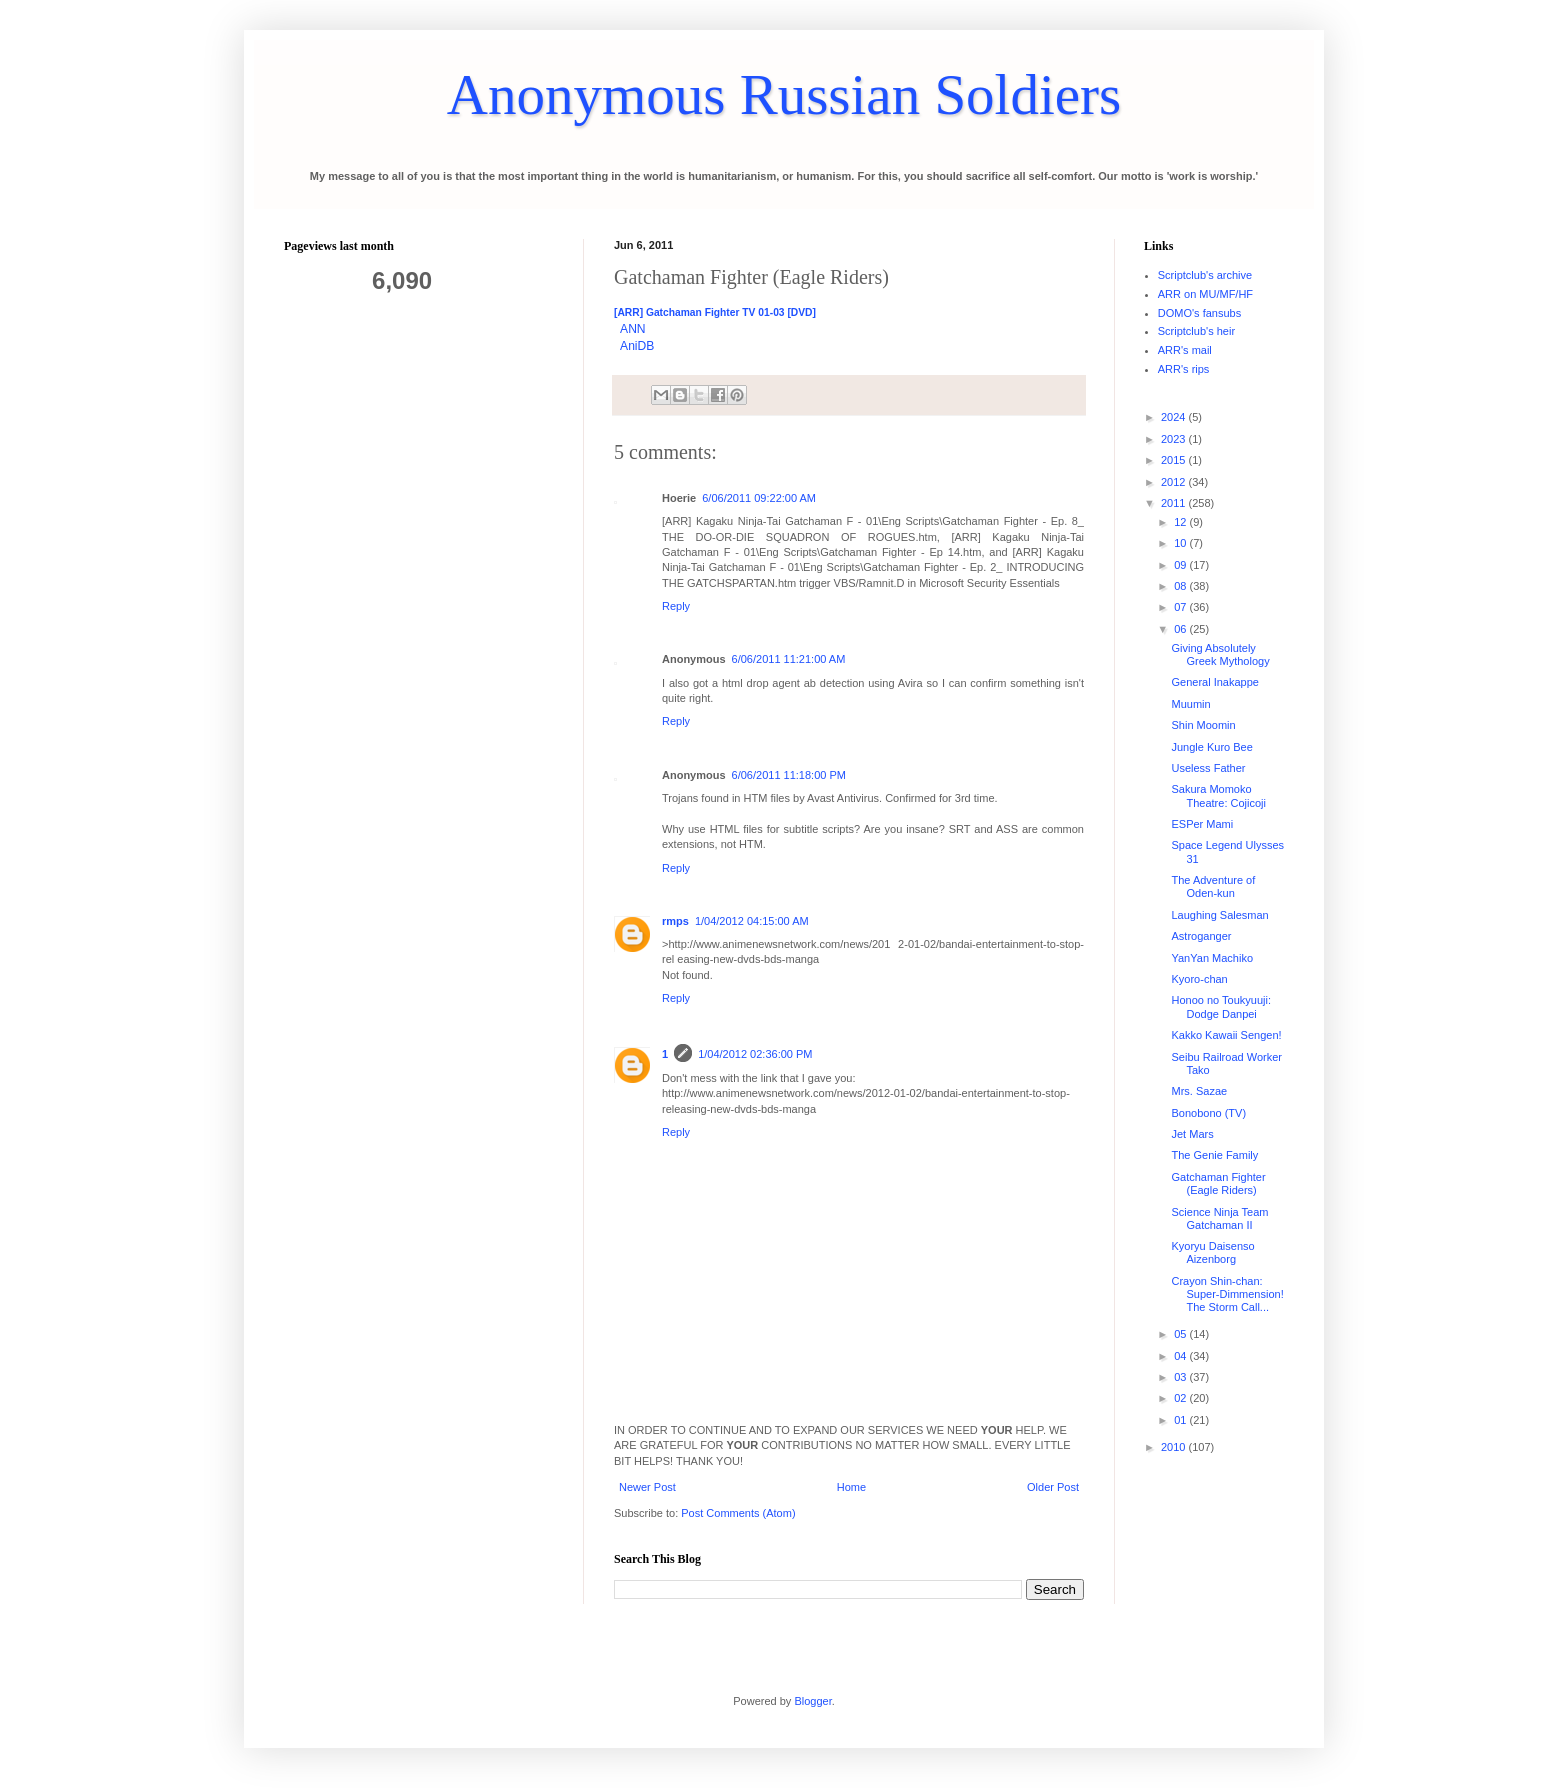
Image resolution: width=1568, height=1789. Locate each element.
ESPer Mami (1202, 824)
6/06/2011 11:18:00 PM (789, 775)
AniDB (637, 346)
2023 (1175, 439)
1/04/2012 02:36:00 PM (755, 1054)
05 (1181, 1334)
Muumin (1190, 704)
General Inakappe (1214, 682)
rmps (675, 921)
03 (1181, 1377)
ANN (633, 329)
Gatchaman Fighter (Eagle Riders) (1218, 1183)
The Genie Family (1214, 1155)
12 (1181, 522)
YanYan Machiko (1212, 958)
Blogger (812, 1701)
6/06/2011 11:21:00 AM (789, 659)
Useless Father (1208, 768)
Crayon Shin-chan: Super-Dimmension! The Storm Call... (1227, 1294)
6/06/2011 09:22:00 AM (759, 498)
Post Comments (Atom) (738, 1513)
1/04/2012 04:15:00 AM (752, 921)
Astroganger (1201, 936)
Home (851, 1487)
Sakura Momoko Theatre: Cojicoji (1218, 795)
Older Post (1053, 1487)
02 (1181, 1398)
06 (1181, 629)
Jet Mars (1192, 1134)
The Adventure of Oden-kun (1213, 886)
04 (1181, 1356)
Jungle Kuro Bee (1211, 747)
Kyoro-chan (1199, 979)
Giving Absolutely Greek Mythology (1220, 654)
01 (1181, 1420)
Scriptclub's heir (1196, 331)
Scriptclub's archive (1205, 275)
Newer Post (647, 1487)
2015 (1175, 460)
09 (1181, 565)
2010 (1175, 1447)
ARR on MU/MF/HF (1205, 294)
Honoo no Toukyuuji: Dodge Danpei (1220, 1006)
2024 (1175, 417)
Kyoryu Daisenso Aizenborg (1212, 1252)
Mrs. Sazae (1199, 1091)
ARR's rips (1184, 369)
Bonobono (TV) (1208, 1113)
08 (1181, 586)
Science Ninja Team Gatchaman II (1219, 1218)
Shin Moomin (1203, 725)
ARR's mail (1185, 350)
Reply (676, 606)
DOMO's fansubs (1199, 313)
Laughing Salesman (1219, 915)
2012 (1175, 482)
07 (1181, 607)
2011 (1175, 503)
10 (1181, 543)
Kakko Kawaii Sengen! (1226, 1035)
